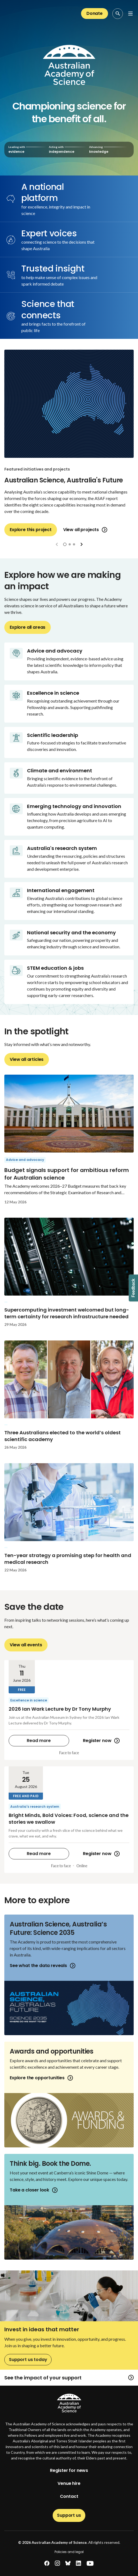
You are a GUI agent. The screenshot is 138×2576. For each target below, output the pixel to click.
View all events (26, 1645)
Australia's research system (34, 1806)
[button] (64, 544)
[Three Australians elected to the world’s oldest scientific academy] (69, 1398)
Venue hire (69, 2483)
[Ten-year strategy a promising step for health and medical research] (69, 1521)
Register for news (69, 2470)
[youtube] (90, 2563)
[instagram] (57, 2563)
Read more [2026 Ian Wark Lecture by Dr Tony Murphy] (39, 1740)
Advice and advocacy (25, 1159)
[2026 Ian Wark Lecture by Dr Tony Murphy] (69, 1710)
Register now (101, 1740)
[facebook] (46, 2563)
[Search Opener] (117, 13)
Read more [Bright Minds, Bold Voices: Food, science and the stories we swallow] (39, 1853)
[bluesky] (67, 2563)
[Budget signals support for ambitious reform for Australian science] (69, 1143)
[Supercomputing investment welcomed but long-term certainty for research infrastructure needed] (69, 1276)
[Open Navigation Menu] (130, 13)
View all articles (26, 1059)
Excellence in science (28, 1700)
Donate (94, 13)
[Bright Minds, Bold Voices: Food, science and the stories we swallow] (69, 1819)
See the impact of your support (69, 2377)
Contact (69, 2496)
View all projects (85, 530)
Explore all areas (27, 627)
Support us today (28, 2359)
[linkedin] (78, 2563)
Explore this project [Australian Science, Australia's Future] (31, 530)
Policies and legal (69, 2551)
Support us (69, 2515)
